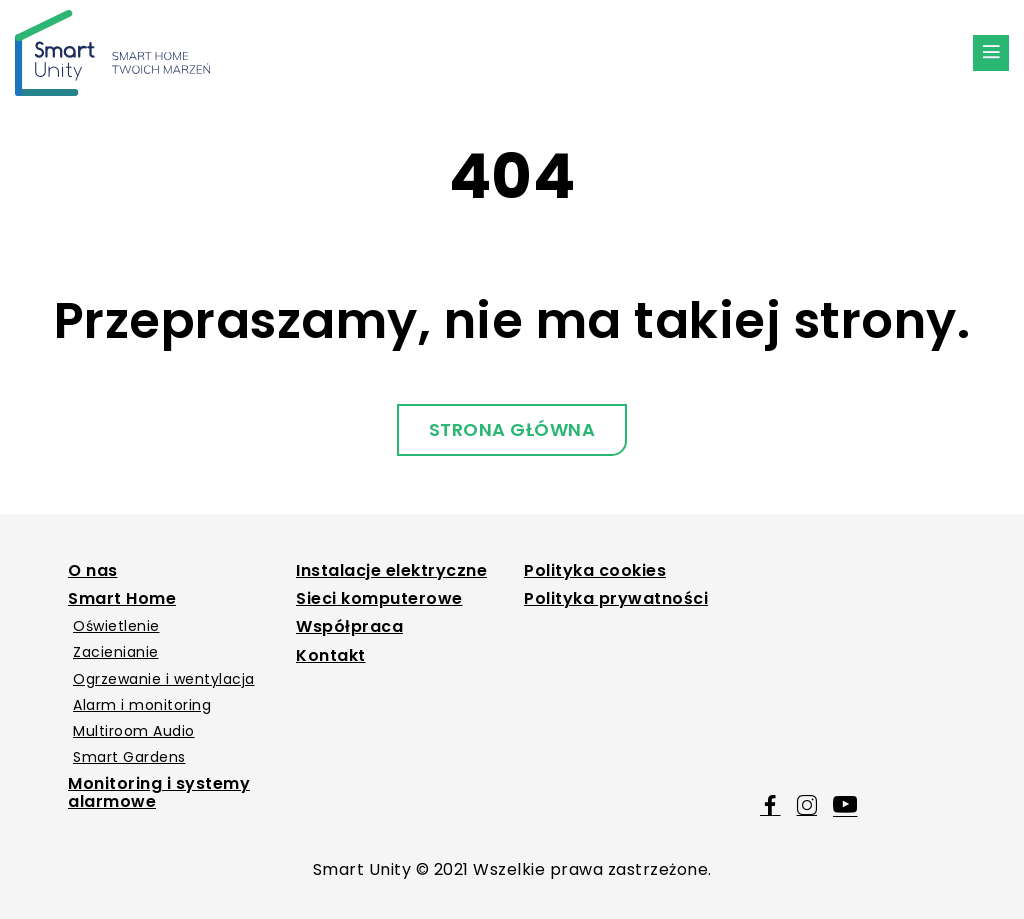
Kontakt (331, 656)
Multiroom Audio (134, 731)
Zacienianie (116, 652)
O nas (93, 571)
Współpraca (349, 627)
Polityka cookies (595, 571)
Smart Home (122, 599)
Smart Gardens (129, 757)
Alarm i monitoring (142, 705)
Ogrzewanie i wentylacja (164, 679)
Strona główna (512, 429)
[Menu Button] (991, 53)
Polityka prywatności (616, 599)
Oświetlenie (116, 626)
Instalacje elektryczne (391, 571)
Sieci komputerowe (379, 599)
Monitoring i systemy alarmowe (159, 793)
